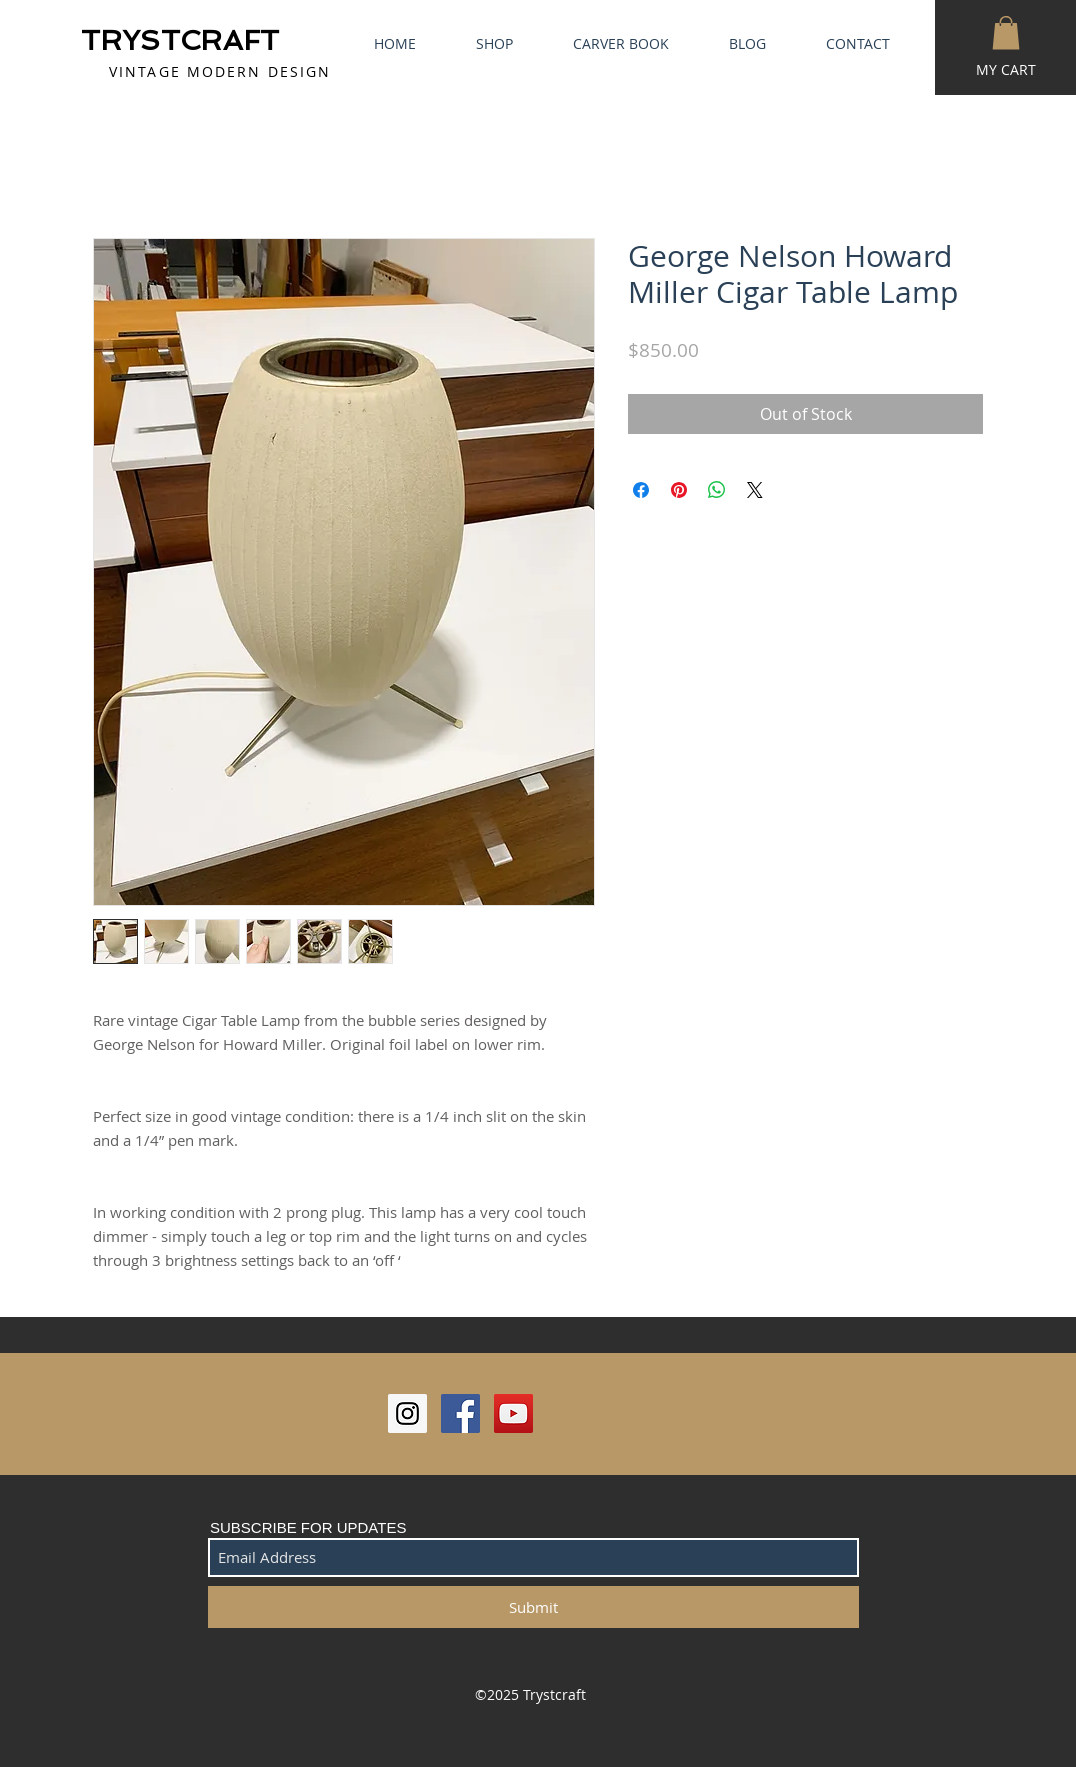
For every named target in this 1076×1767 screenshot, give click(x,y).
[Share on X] (755, 490)
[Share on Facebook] (641, 490)
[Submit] (533, 1607)
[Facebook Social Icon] (460, 1413)
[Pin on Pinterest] (679, 490)
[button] (1006, 32)
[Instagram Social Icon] (407, 1413)
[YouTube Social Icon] (513, 1413)
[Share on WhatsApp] (717, 490)
